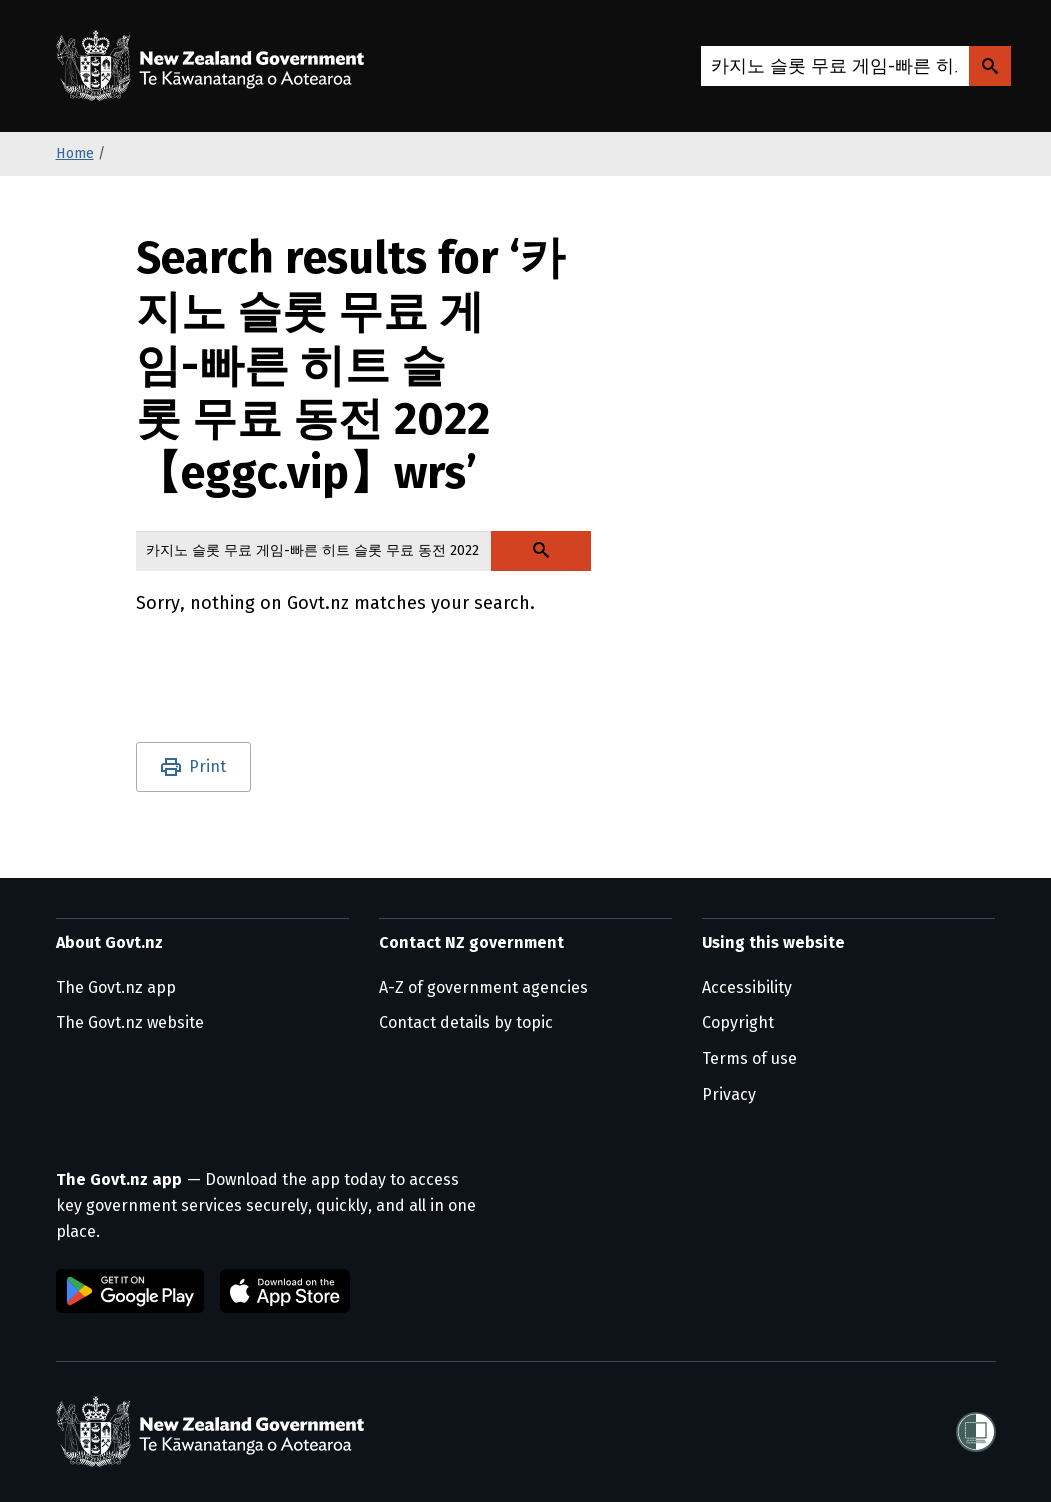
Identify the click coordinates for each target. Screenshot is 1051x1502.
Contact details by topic (466, 1022)
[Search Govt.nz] (990, 66)
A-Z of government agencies (483, 987)
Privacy (729, 1094)
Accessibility (747, 987)
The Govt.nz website (130, 1022)
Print (207, 766)
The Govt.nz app (116, 987)
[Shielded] (976, 1432)
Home (75, 153)
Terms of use (749, 1058)
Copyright (738, 1022)
